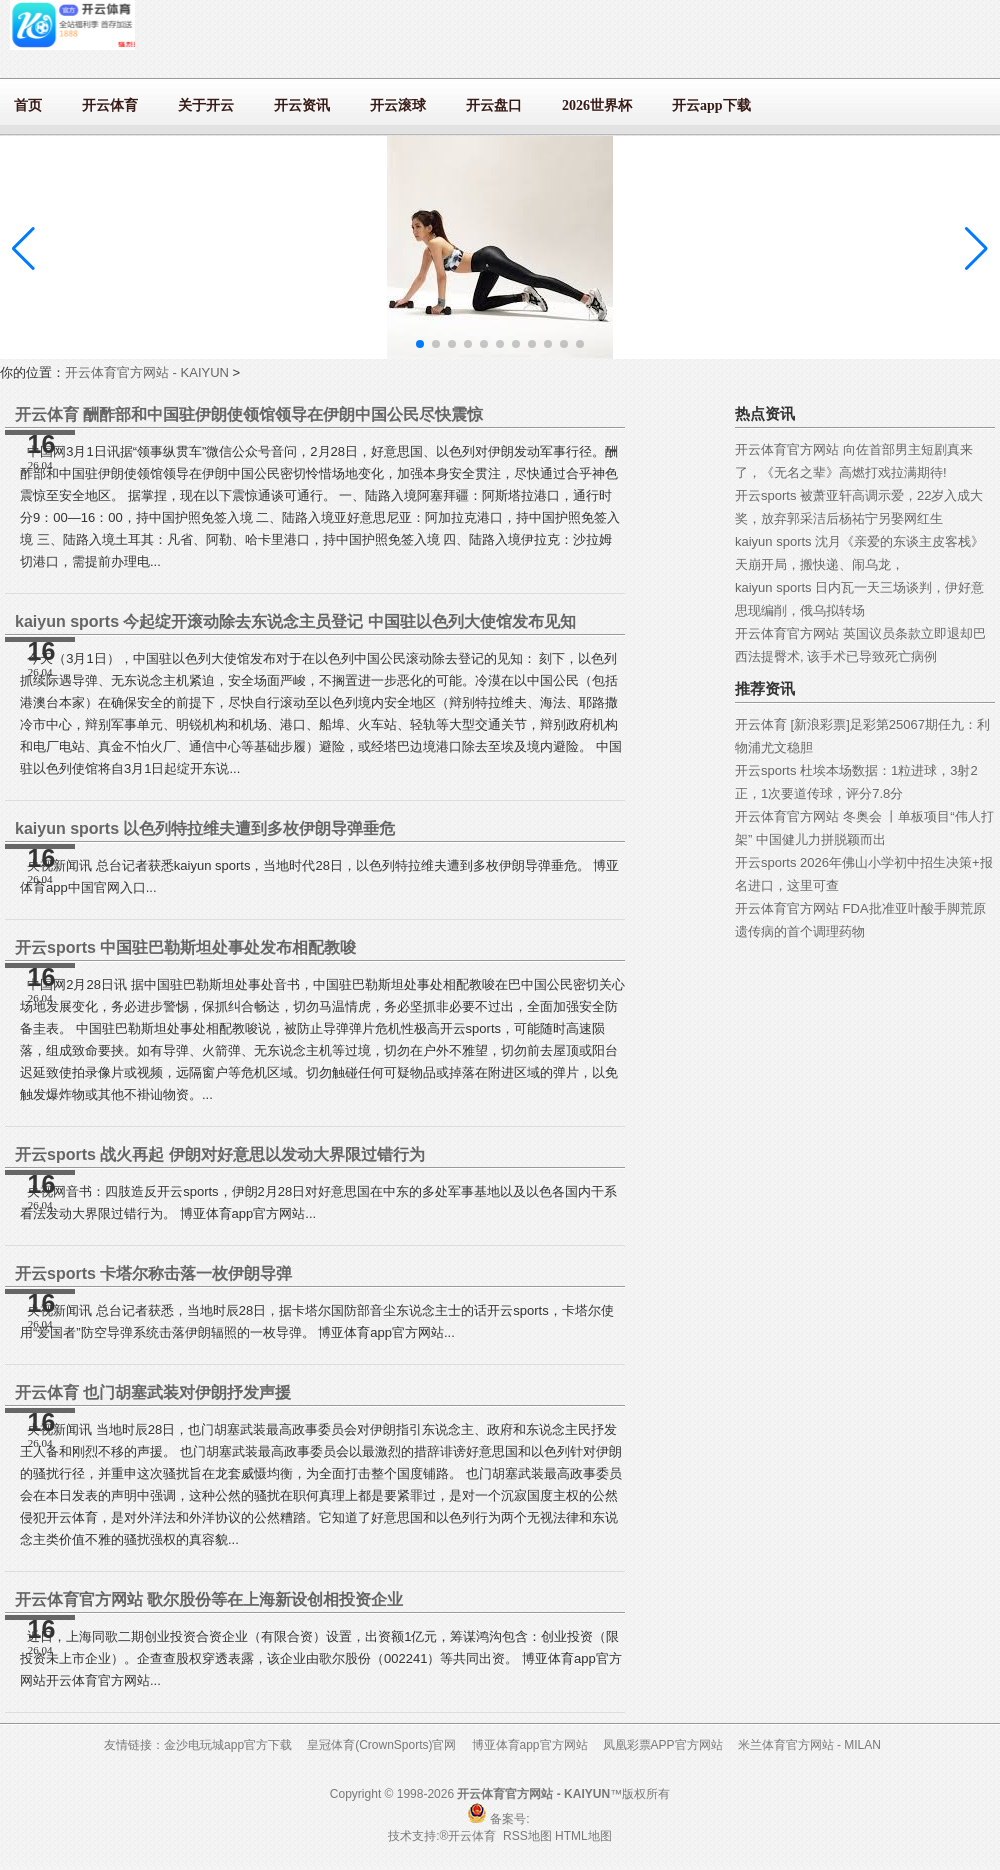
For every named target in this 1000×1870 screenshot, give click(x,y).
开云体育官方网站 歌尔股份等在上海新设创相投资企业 (209, 1599)
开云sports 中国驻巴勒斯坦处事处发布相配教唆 (185, 947)
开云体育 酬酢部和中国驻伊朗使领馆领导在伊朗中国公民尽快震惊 (249, 414)
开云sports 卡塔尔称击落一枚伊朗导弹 (153, 1273)
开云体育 (473, 1836)
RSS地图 (527, 1836)
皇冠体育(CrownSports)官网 (381, 1745)
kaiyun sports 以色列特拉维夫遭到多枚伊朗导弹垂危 (205, 828)
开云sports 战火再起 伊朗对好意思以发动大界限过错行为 (220, 1154)
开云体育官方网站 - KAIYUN (147, 372)
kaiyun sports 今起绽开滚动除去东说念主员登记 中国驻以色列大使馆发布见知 (295, 621)
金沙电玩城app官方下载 (228, 1745)
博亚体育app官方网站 (530, 1745)
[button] (976, 249)
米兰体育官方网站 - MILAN (809, 1745)
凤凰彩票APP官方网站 (663, 1745)
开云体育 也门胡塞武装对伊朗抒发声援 (153, 1392)
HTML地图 (583, 1836)
